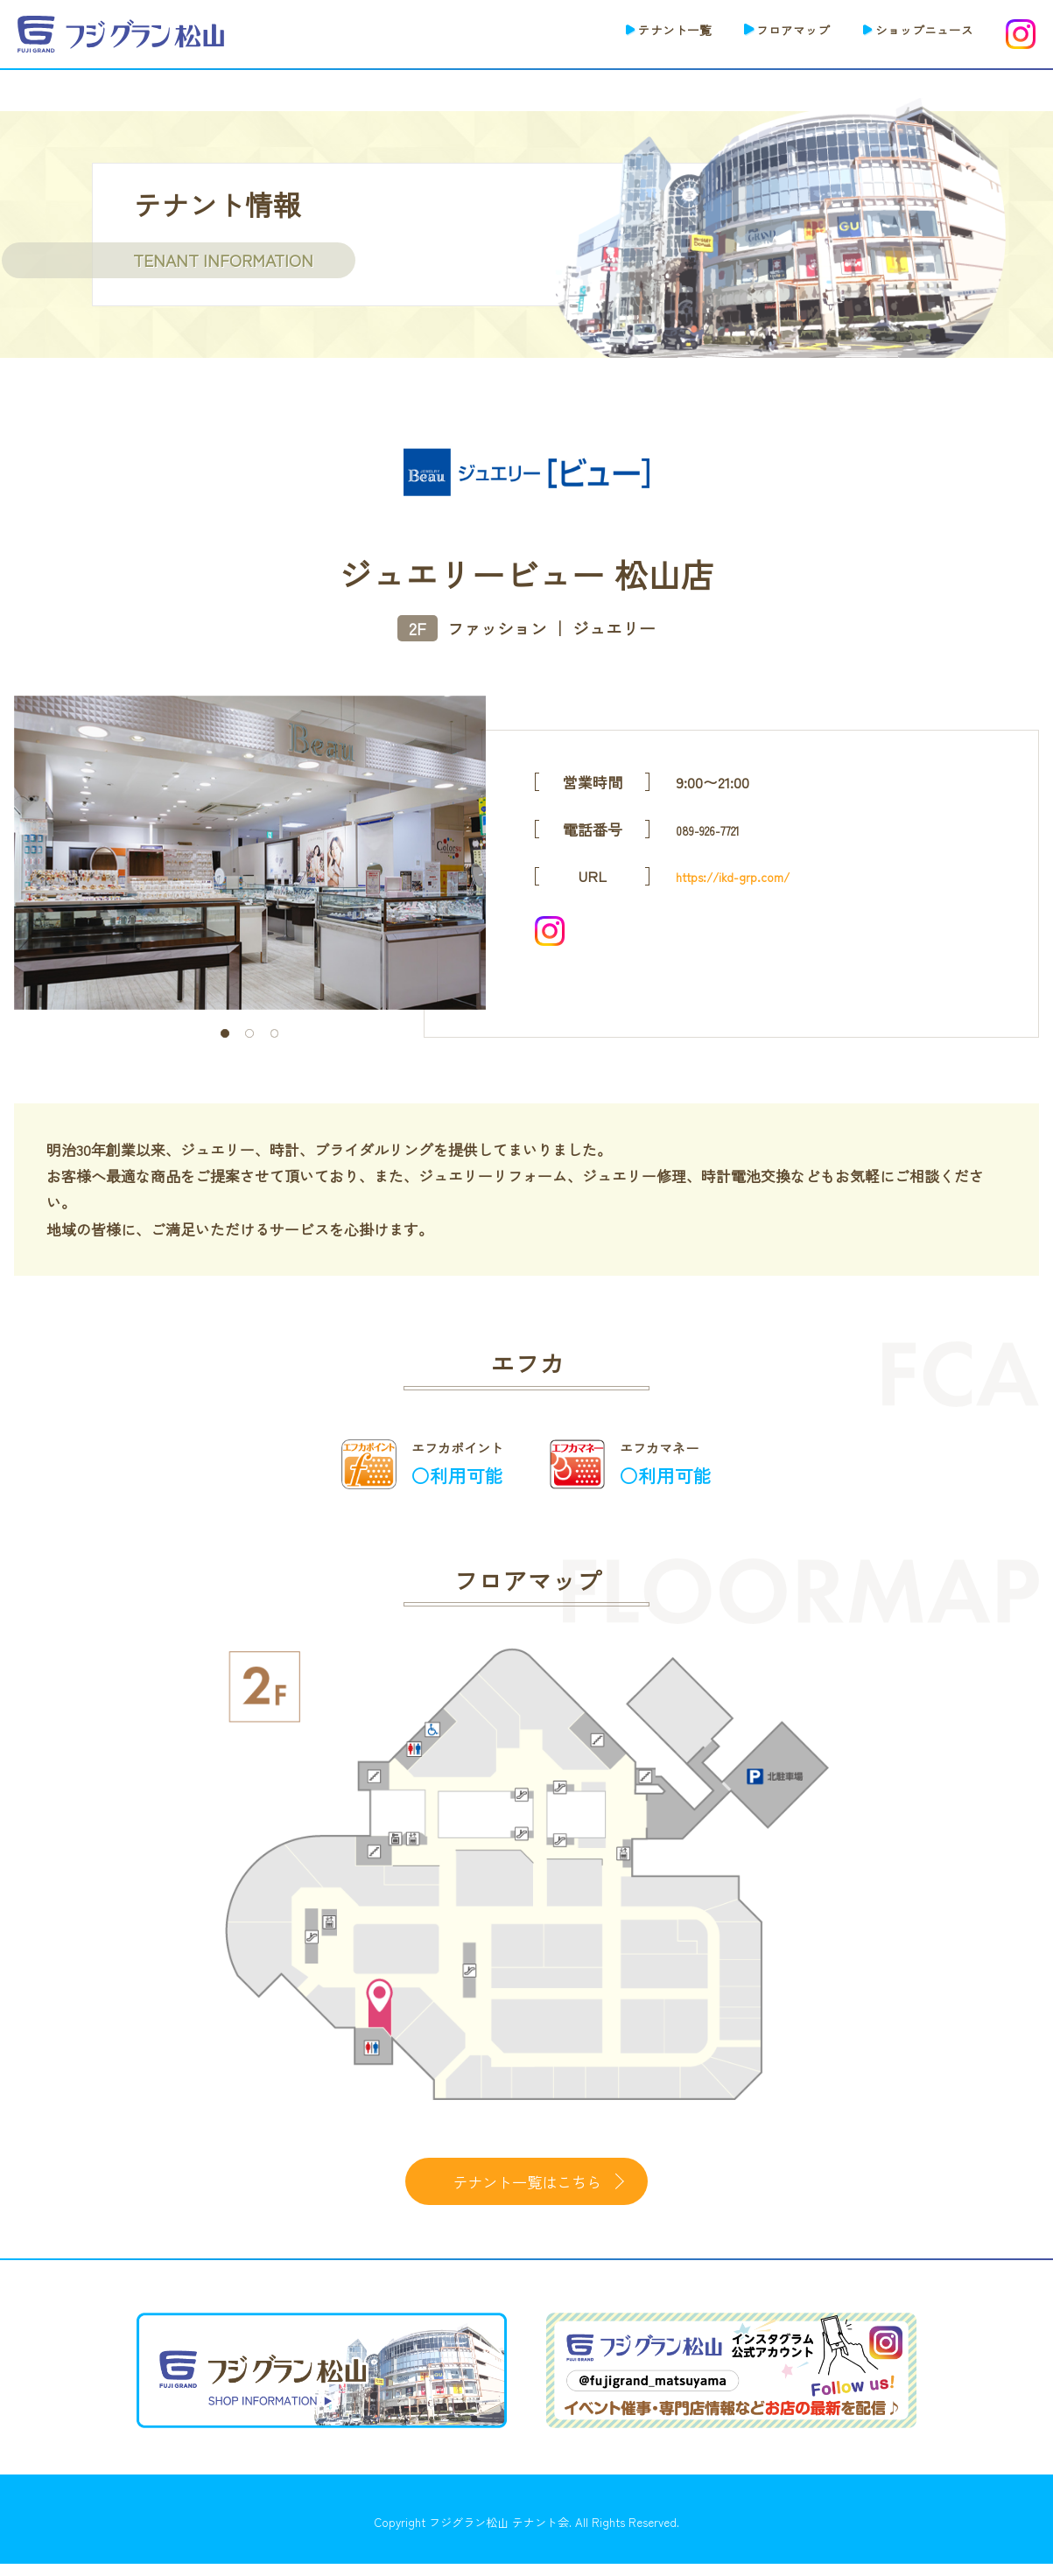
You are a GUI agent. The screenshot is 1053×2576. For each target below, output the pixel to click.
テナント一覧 (627, 32)
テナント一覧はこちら (527, 2187)
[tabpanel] (250, 853)
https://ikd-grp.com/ (743, 875)
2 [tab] (249, 1033)
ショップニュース (913, 32)
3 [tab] (274, 1033)
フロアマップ (763, 32)
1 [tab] (224, 1033)
